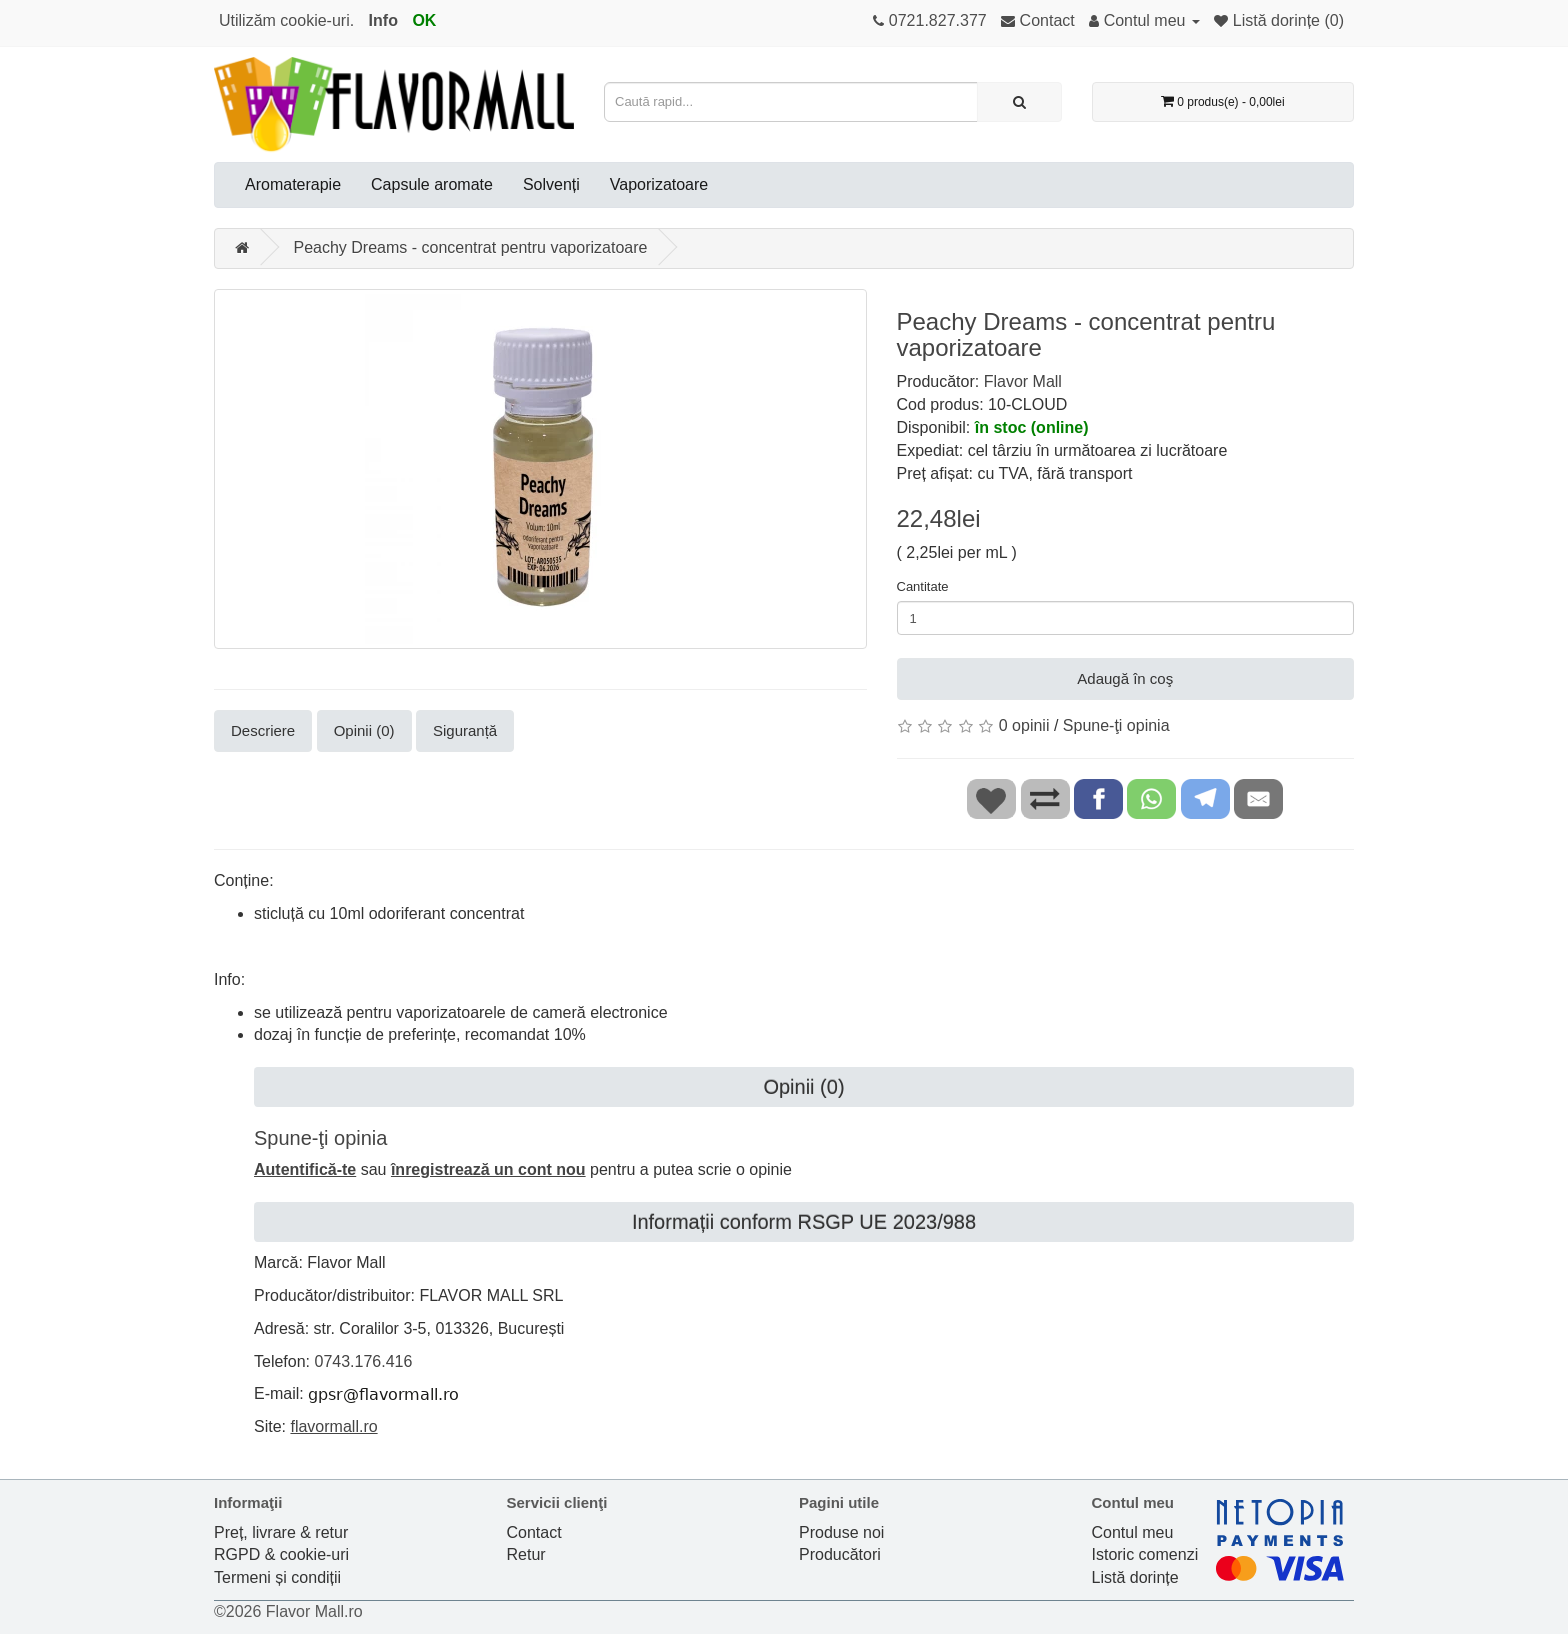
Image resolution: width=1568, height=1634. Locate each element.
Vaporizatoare (659, 184)
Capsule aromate (432, 184)
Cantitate (923, 586)
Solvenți (551, 184)
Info (383, 20)
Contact (534, 1532)
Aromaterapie (293, 184)
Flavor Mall (1023, 381)
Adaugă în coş (1125, 678)
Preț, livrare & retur (281, 1532)
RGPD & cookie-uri (281, 1554)
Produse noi (841, 1532)
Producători (840, 1554)
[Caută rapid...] (1019, 102)
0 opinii (1024, 725)
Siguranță (465, 730)
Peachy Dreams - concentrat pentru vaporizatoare (470, 247)
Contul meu (1133, 1532)
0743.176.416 (363, 1361)
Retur (526, 1554)
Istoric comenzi (1145, 1554)
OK (424, 20)
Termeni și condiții (277, 1577)
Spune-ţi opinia (1116, 725)
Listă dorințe (1135, 1577)
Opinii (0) (364, 730)
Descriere (263, 730)
